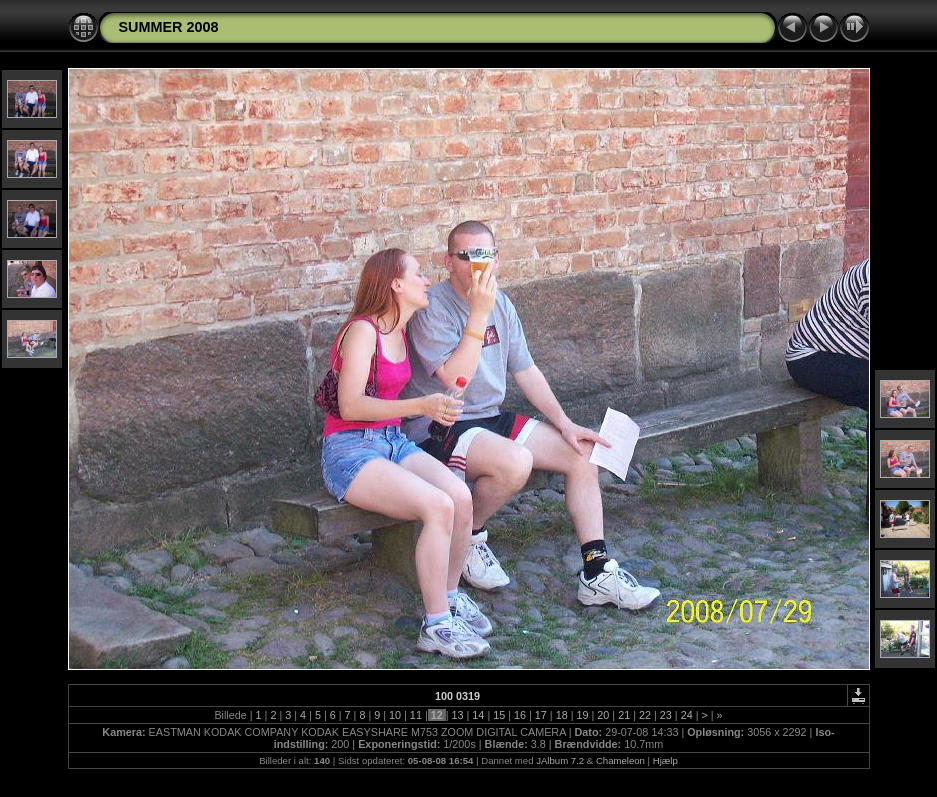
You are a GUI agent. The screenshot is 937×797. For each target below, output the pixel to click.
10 (395, 715)
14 (478, 715)
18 (562, 715)
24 (687, 715)
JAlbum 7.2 (560, 760)
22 (645, 715)
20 (603, 715)
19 (583, 715)
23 (666, 715)
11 (416, 715)
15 (499, 715)
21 (624, 715)
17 (541, 715)
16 (520, 715)
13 (458, 715)
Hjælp (665, 760)
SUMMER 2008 (169, 27)
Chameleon (620, 760)
